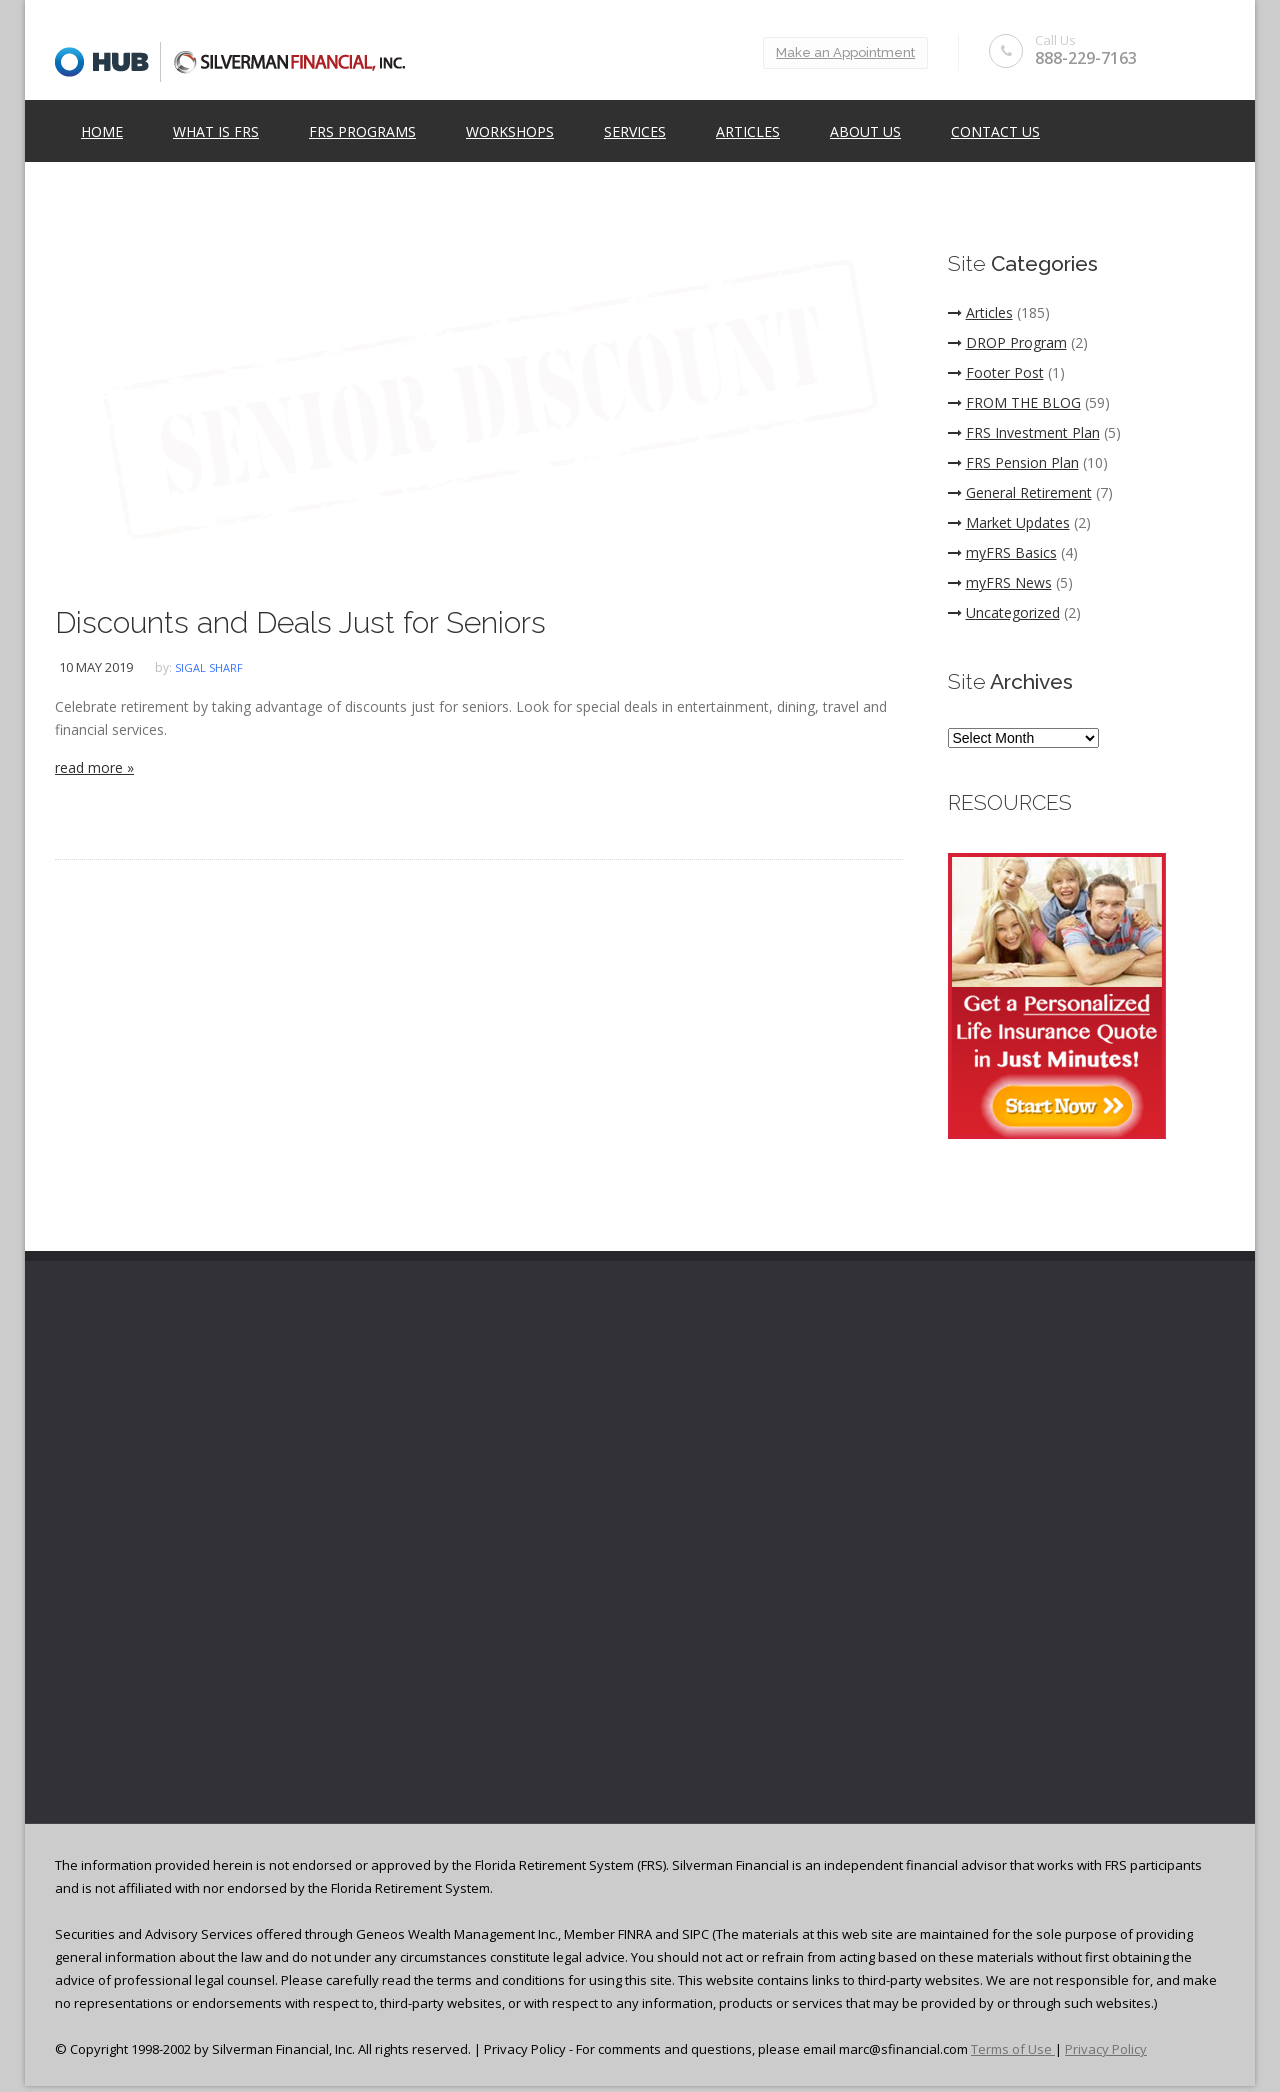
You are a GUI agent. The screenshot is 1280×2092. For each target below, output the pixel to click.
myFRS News (1000, 582)
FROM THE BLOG (1014, 402)
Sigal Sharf (209, 667)
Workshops (510, 131)
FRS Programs (362, 131)
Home (102, 131)
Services (635, 131)
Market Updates (1009, 522)
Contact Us (995, 131)
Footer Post (996, 372)
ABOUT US (865, 131)
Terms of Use (1013, 2049)
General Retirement (1020, 492)
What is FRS (216, 131)
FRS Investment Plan (1024, 432)
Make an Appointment (845, 52)
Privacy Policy (1106, 2049)
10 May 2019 (96, 667)
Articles (748, 131)
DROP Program (1007, 342)
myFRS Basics (1002, 552)
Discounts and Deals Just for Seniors (300, 622)
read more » (94, 767)
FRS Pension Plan (1013, 462)
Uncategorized (1004, 612)
